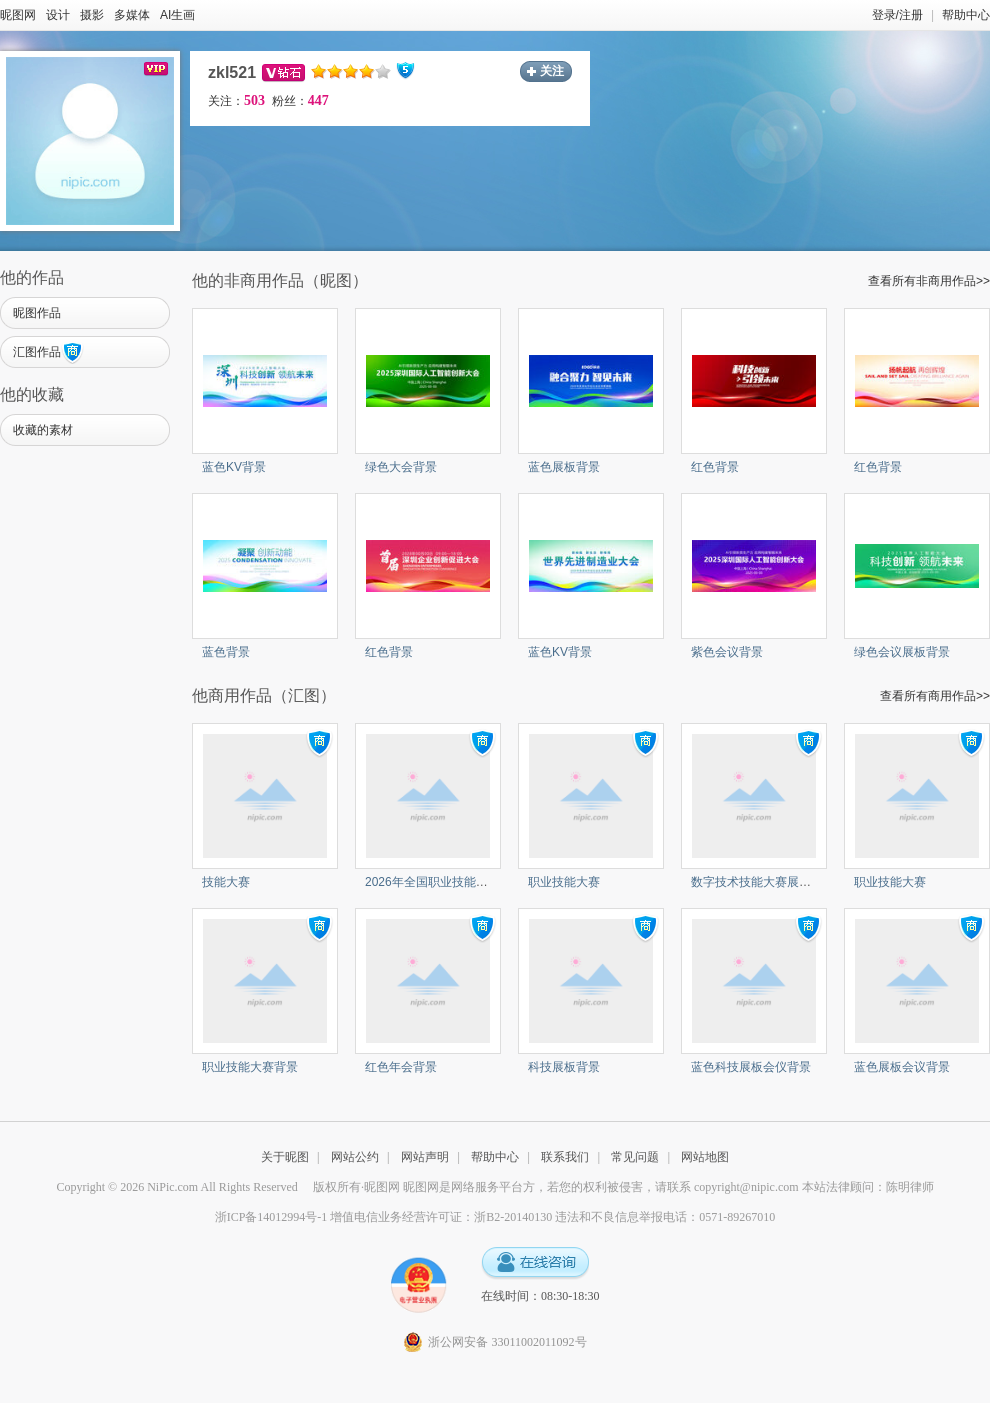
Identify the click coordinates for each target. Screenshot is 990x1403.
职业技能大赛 (564, 882)
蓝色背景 (226, 652)
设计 (58, 15)
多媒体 (132, 15)
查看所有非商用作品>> (929, 281)
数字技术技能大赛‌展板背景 (763, 882)
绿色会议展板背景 (902, 652)
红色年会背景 (401, 1067)
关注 (552, 71)
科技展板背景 (564, 1067)
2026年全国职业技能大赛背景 (444, 882)
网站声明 (425, 1157)
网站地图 (705, 1157)
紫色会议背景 (727, 652)
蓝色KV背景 (234, 467)
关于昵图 (285, 1157)
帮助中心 (966, 15)
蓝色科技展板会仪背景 (751, 1067)
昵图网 (18, 15)
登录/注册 (897, 15)
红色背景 (715, 467)
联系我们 (565, 1157)
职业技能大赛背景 (250, 1067)
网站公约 (355, 1157)
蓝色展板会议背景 (902, 1067)
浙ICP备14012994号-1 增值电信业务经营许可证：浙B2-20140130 (384, 1217)
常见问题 (635, 1157)
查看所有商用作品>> (935, 696)
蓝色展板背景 (564, 467)
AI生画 (177, 15)
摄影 (92, 15)
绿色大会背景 (401, 467)
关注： (236, 101)
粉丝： (300, 101)
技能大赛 (226, 882)
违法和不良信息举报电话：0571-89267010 (665, 1217)
